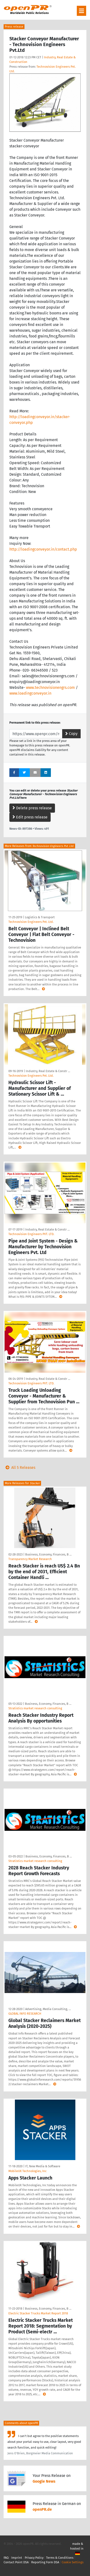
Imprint (16, 2557)
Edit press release (30, 817)
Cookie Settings (73, 2562)
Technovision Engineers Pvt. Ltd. (31, 922)
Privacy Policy (34, 2557)
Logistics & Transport (40, 917)
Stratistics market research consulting (35, 1708)
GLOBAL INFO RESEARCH (24, 2013)
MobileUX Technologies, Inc (27, 2171)
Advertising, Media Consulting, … (48, 2009)
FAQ (6, 2557)
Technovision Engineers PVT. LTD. (31, 1234)
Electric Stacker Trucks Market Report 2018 (38, 2313)
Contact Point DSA (16, 2562)
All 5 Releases (19, 1467)
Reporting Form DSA (45, 2562)
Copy (71, 733)
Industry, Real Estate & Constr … (48, 1071)
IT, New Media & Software (42, 2166)
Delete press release (32, 808)
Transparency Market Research (30, 1559)
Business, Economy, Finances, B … (48, 1554)
